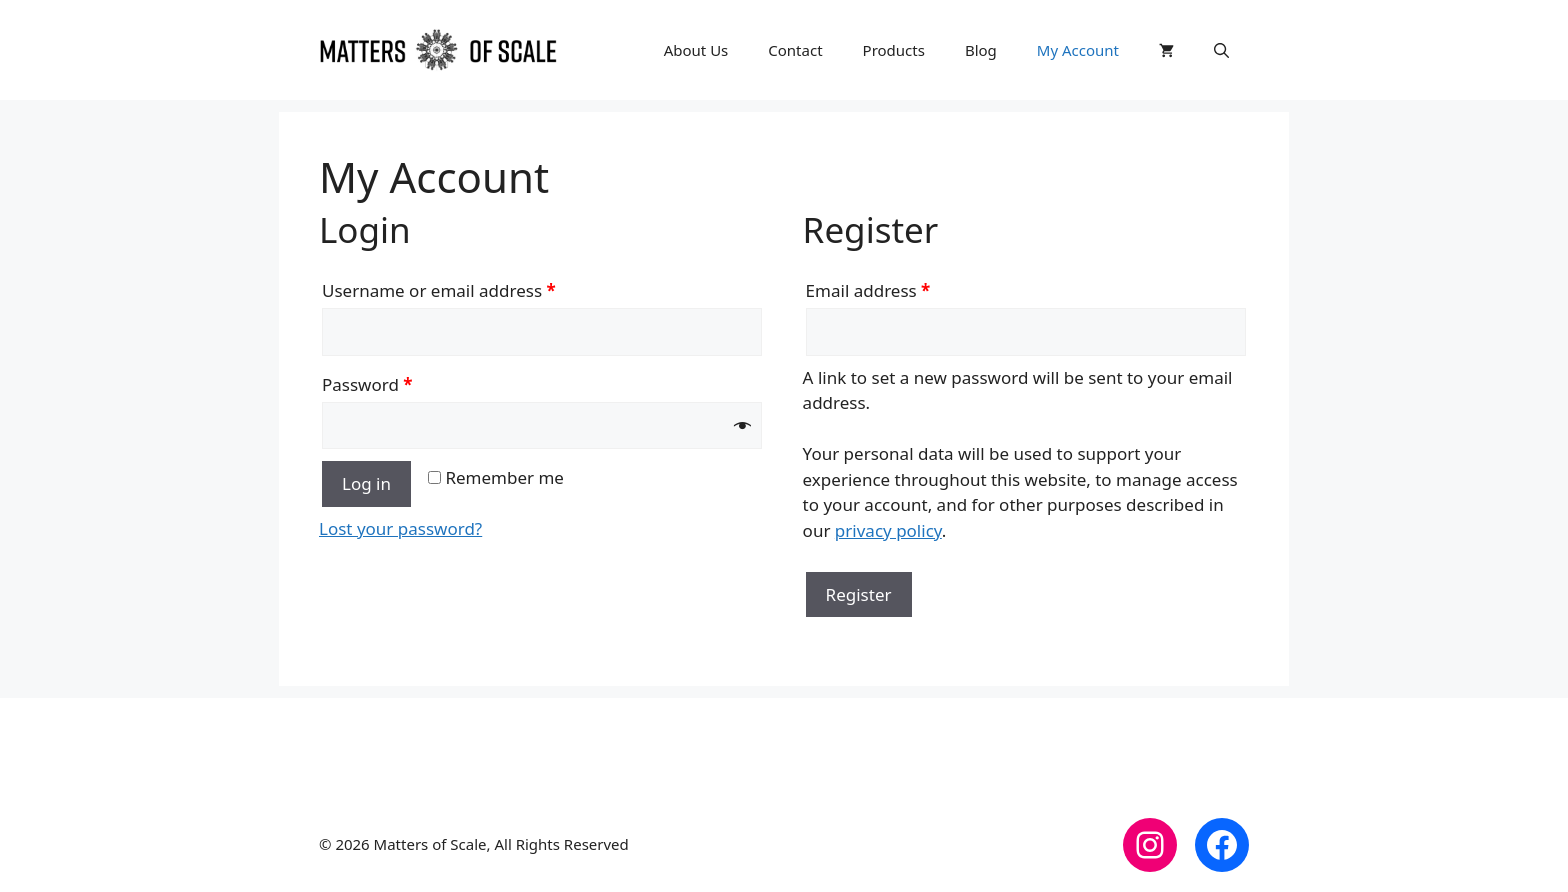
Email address (868, 290)
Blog (981, 50)
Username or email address (439, 290)
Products (894, 50)
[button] (1221, 50)
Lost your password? (400, 528)
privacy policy (888, 530)
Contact (795, 50)
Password (367, 384)
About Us (696, 50)
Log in (366, 483)
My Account (1078, 50)
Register (859, 594)
